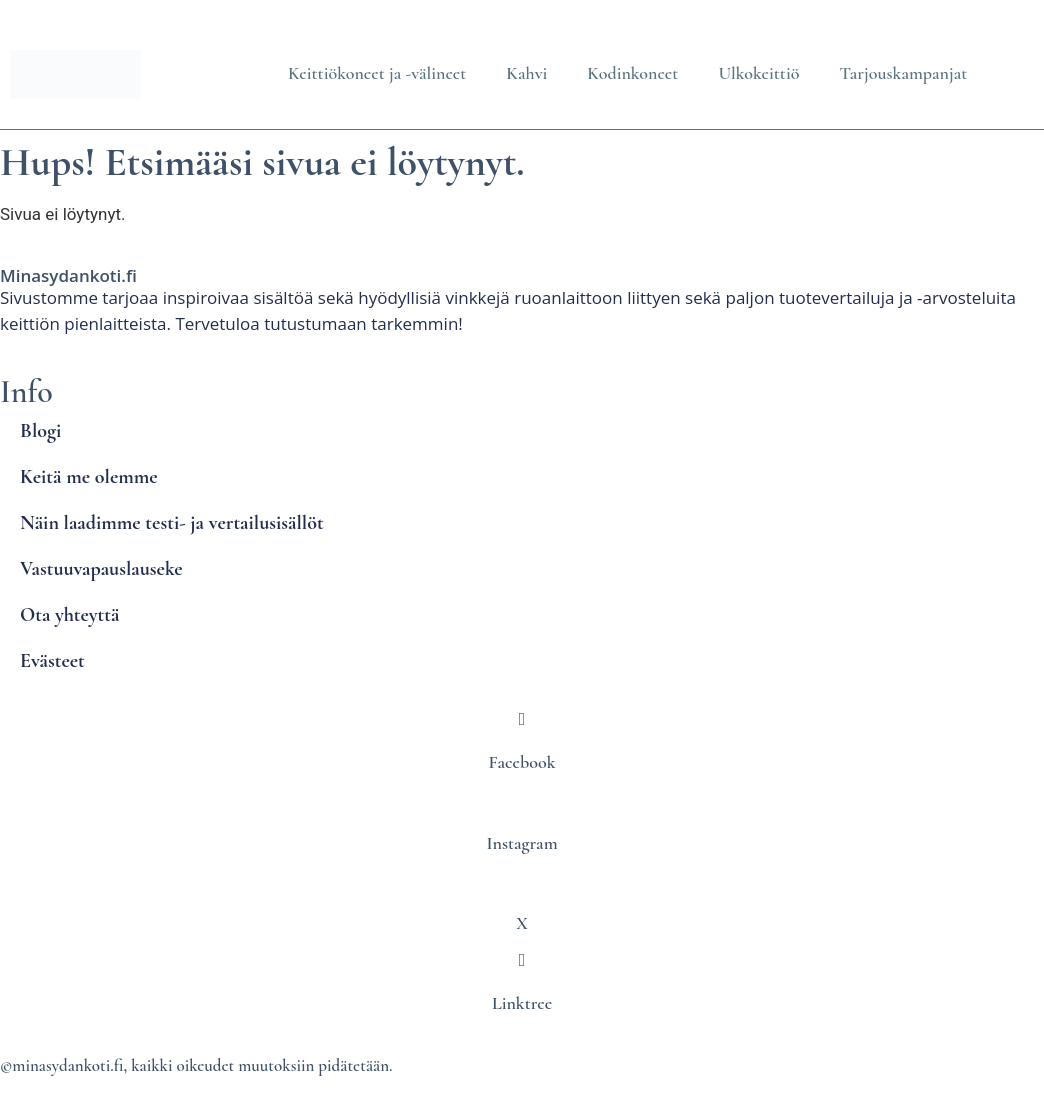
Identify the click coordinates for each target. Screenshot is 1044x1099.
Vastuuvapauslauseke (101, 569)
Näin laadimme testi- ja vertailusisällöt (172, 523)
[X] (522, 880)
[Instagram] (522, 799)
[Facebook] (522, 719)
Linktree (522, 1003)
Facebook (522, 762)
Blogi (40, 431)
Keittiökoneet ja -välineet (377, 73)
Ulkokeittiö (758, 73)
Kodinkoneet (632, 73)
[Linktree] (522, 960)
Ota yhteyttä (69, 615)
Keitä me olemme (89, 477)
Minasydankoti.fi (68, 275)
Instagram (521, 843)
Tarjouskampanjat (903, 73)
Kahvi (526, 73)
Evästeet (52, 661)
